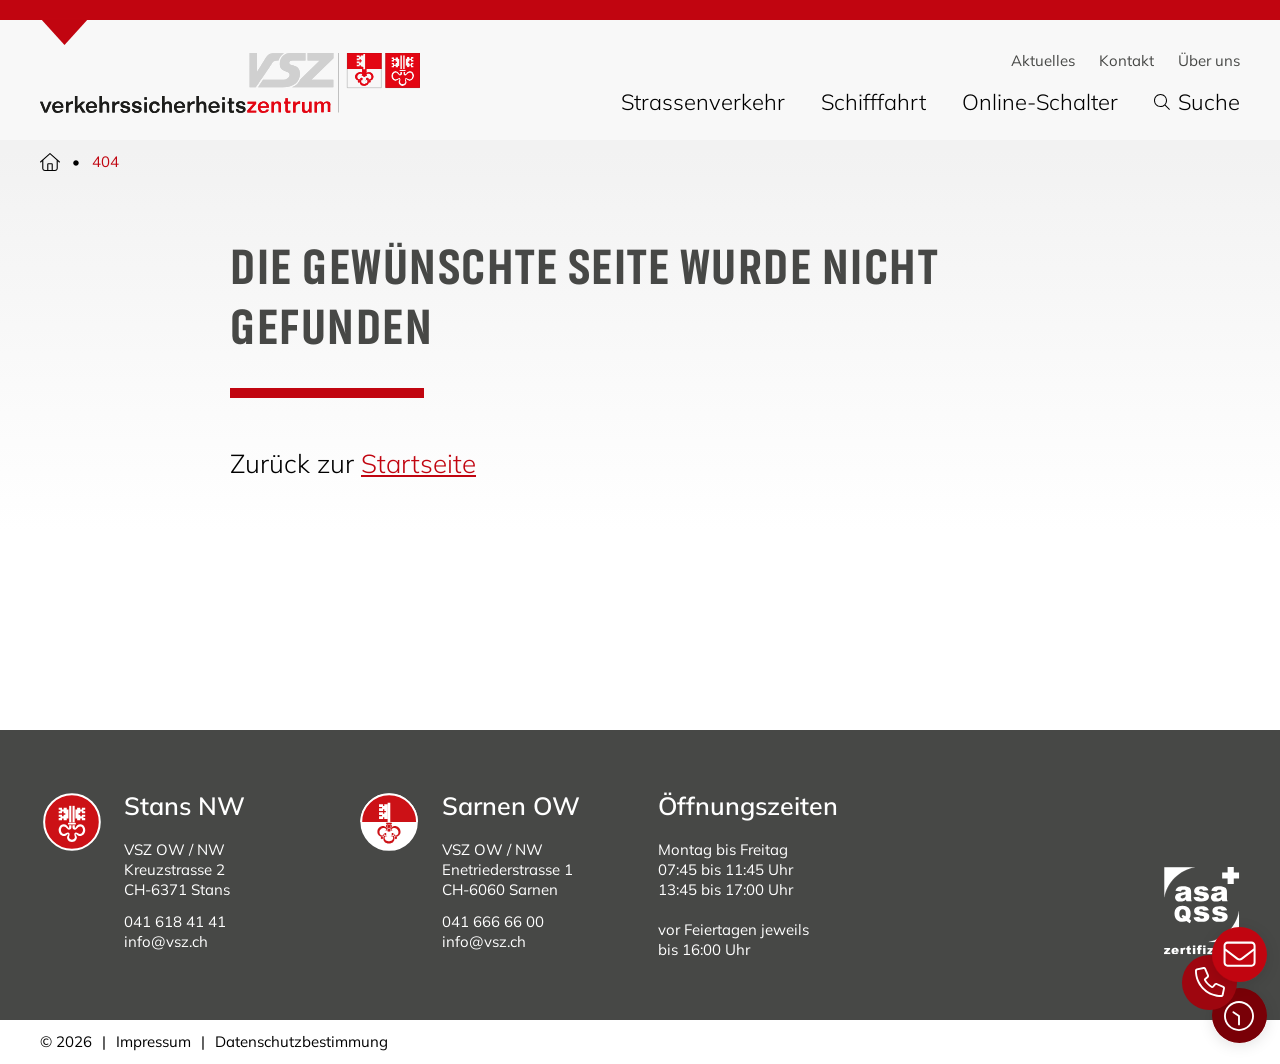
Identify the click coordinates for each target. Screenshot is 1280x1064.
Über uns (1209, 60)
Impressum (153, 1041)
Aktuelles (1043, 60)
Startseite (418, 463)
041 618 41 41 (175, 921)
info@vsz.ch (166, 941)
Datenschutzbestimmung (301, 1041)
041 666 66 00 (493, 921)
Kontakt (1126, 60)
